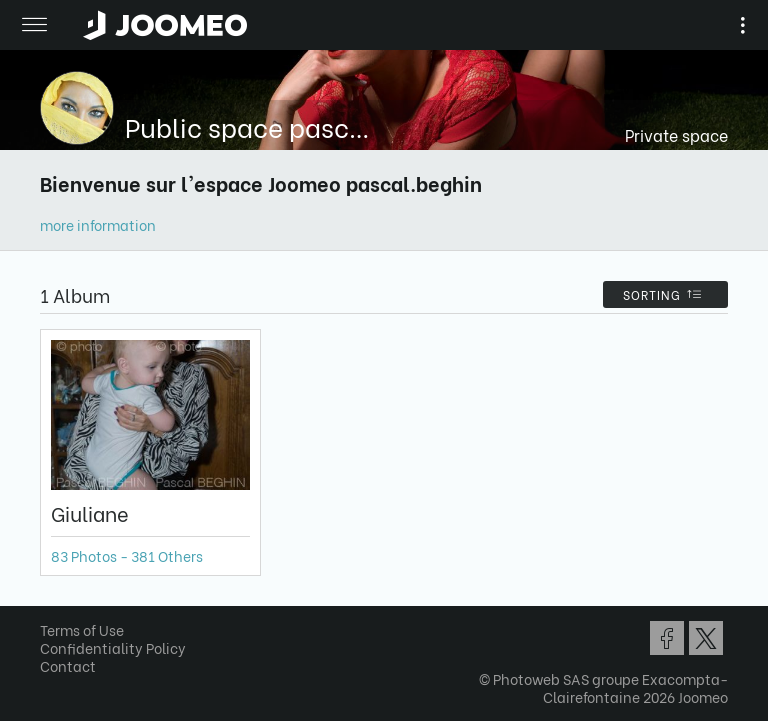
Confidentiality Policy (113, 647)
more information (98, 224)
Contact (68, 665)
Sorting (665, 294)
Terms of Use (82, 629)
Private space (676, 134)
